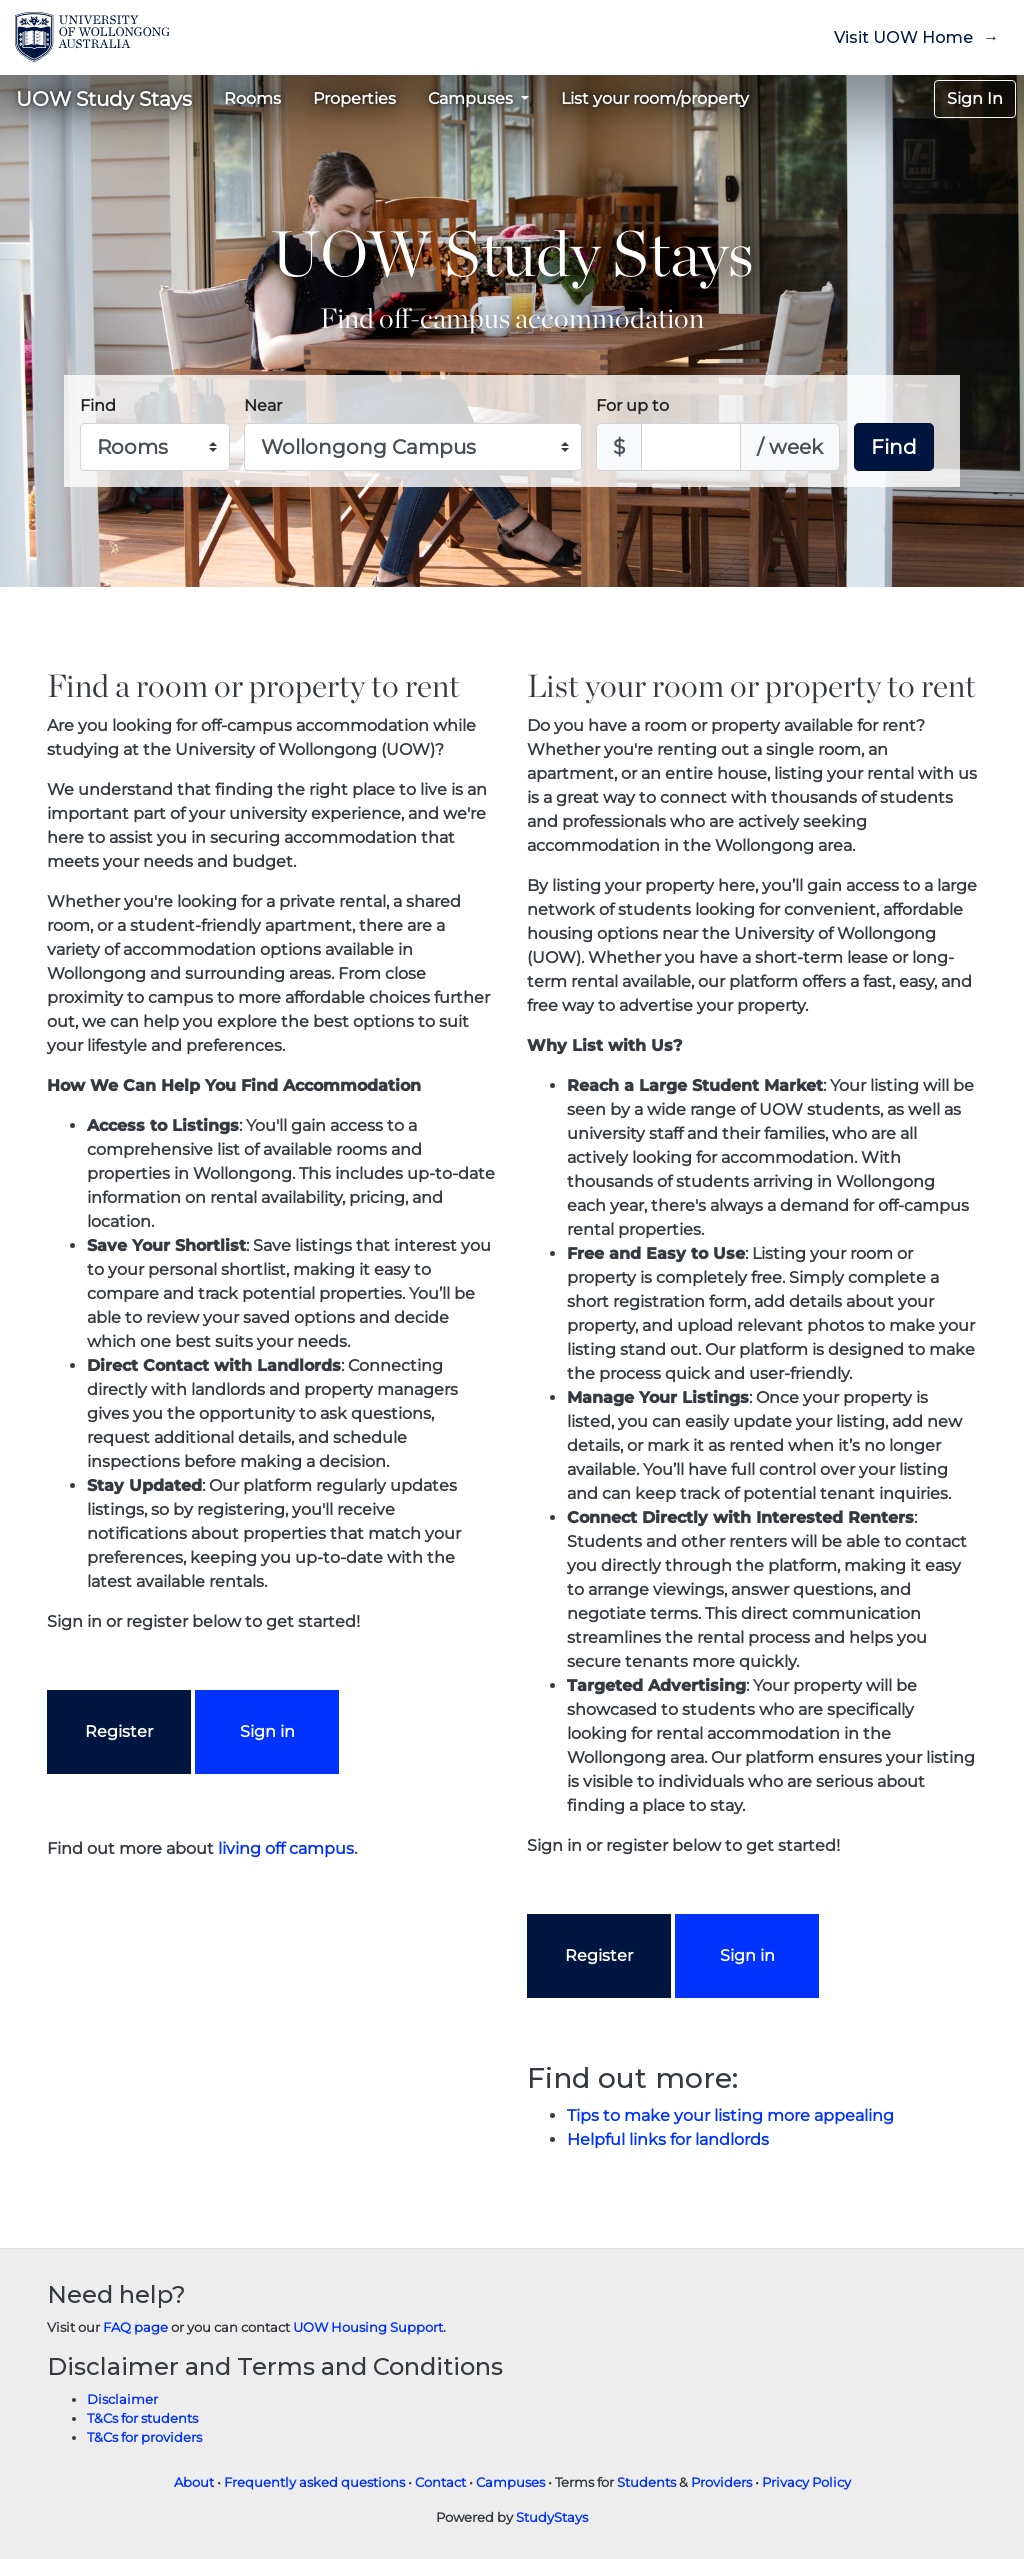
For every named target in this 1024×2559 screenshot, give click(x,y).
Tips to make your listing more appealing (730, 2115)
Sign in (267, 1731)
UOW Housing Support (368, 2327)
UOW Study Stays (104, 99)
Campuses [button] (472, 98)
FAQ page (135, 2327)
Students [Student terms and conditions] (646, 2482)
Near (263, 405)
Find (98, 405)
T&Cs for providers (144, 2437)
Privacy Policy (806, 2482)
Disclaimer (122, 2399)
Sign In (975, 98)
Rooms (252, 98)
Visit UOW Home (903, 37)
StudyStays (552, 2517)
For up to (632, 405)
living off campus (286, 1848)
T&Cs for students (142, 2418)
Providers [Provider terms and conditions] (721, 2482)
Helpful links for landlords (668, 2139)
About (194, 2482)
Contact (440, 2482)
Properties (354, 98)
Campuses (510, 2482)
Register (119, 1731)
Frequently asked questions (314, 2482)
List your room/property (655, 98)
